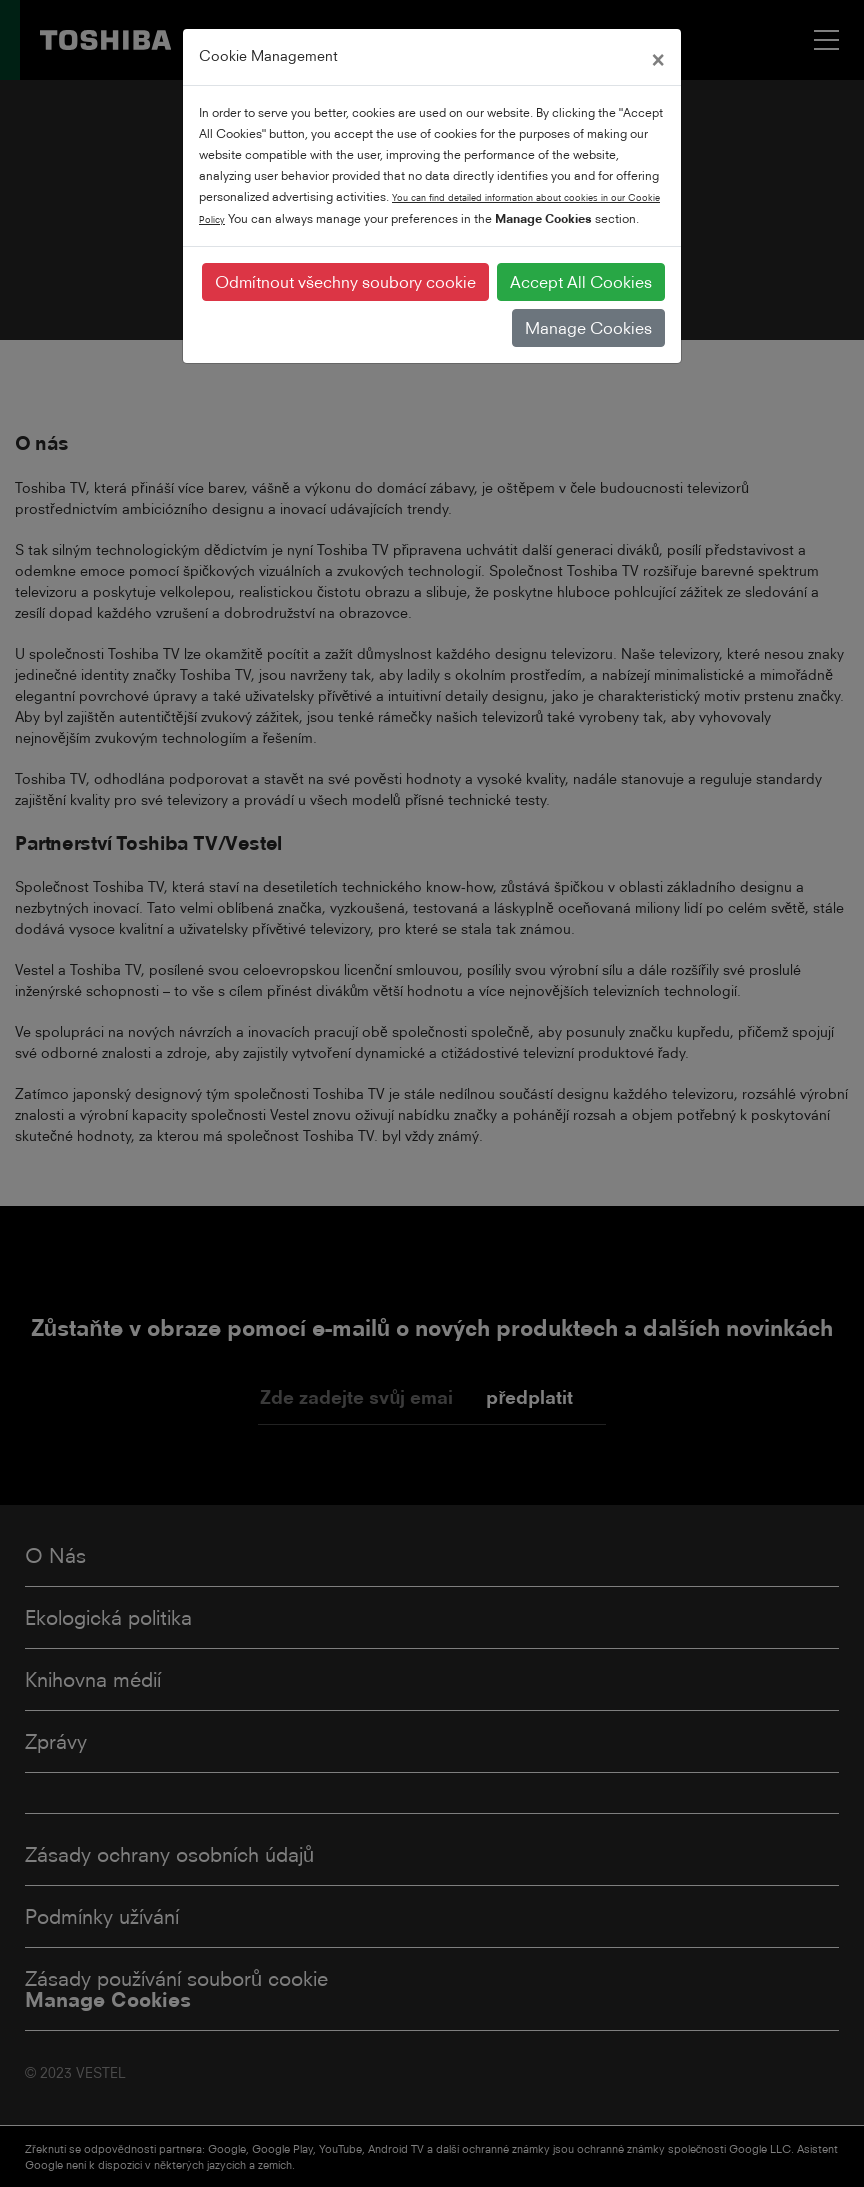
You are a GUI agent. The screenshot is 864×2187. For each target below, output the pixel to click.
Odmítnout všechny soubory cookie (345, 282)
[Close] (658, 57)
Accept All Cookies (581, 282)
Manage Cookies (588, 328)
